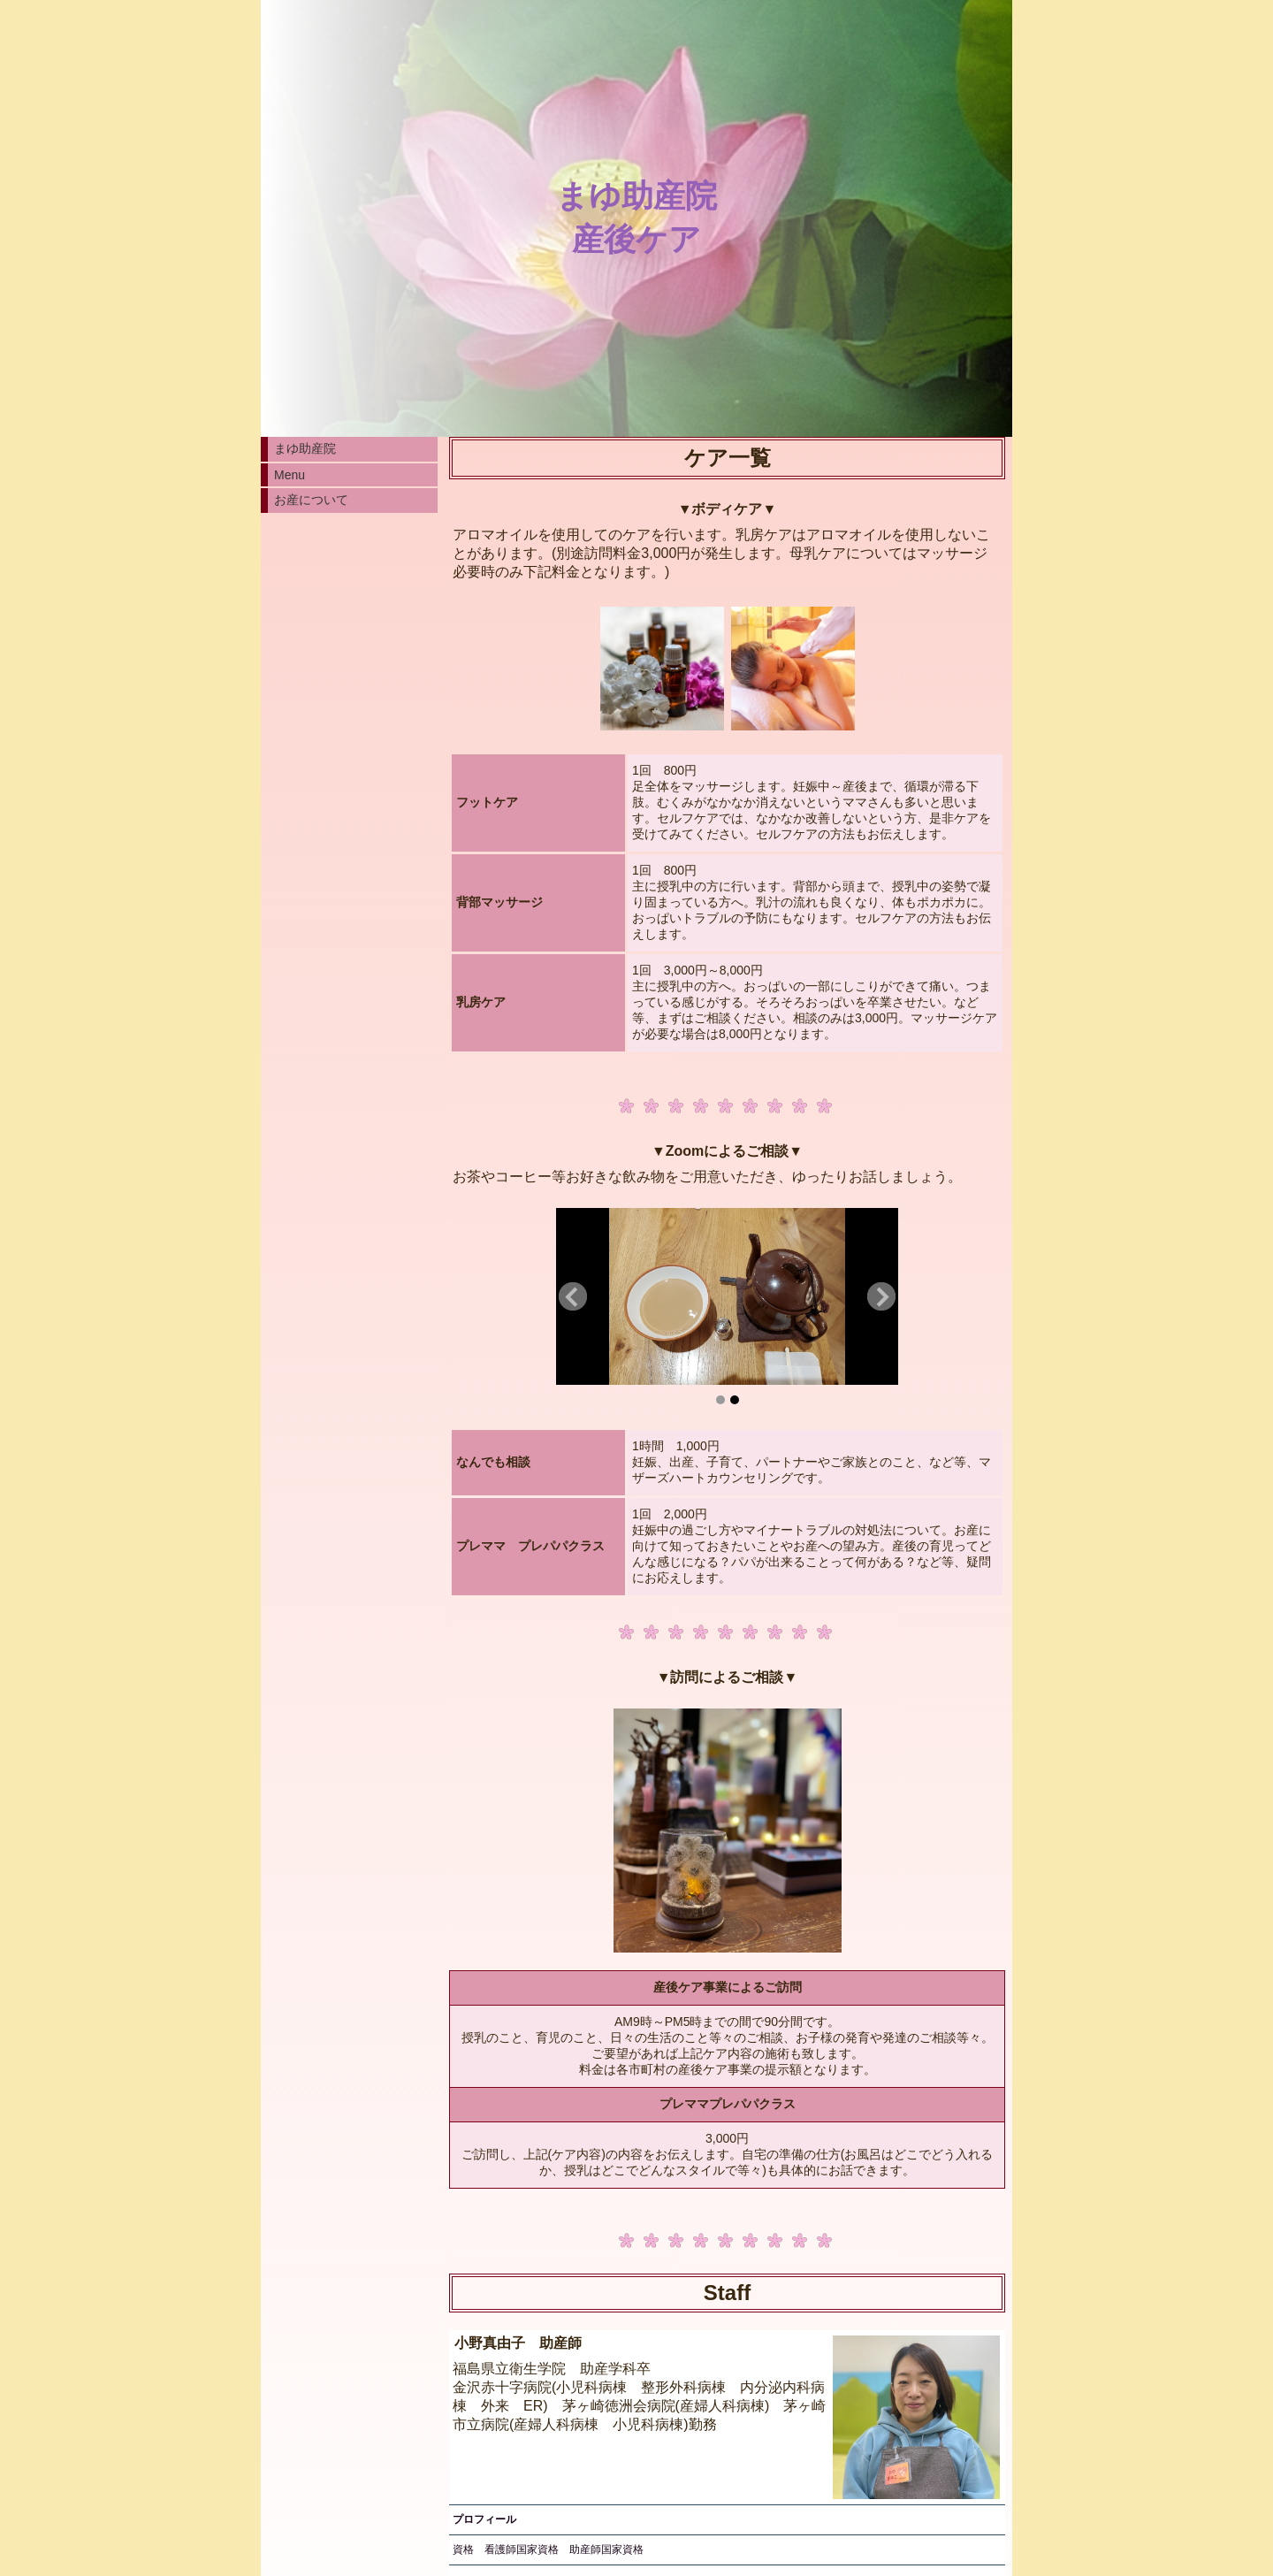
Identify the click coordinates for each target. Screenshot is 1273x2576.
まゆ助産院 (305, 448)
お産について (311, 500)
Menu (289, 475)
